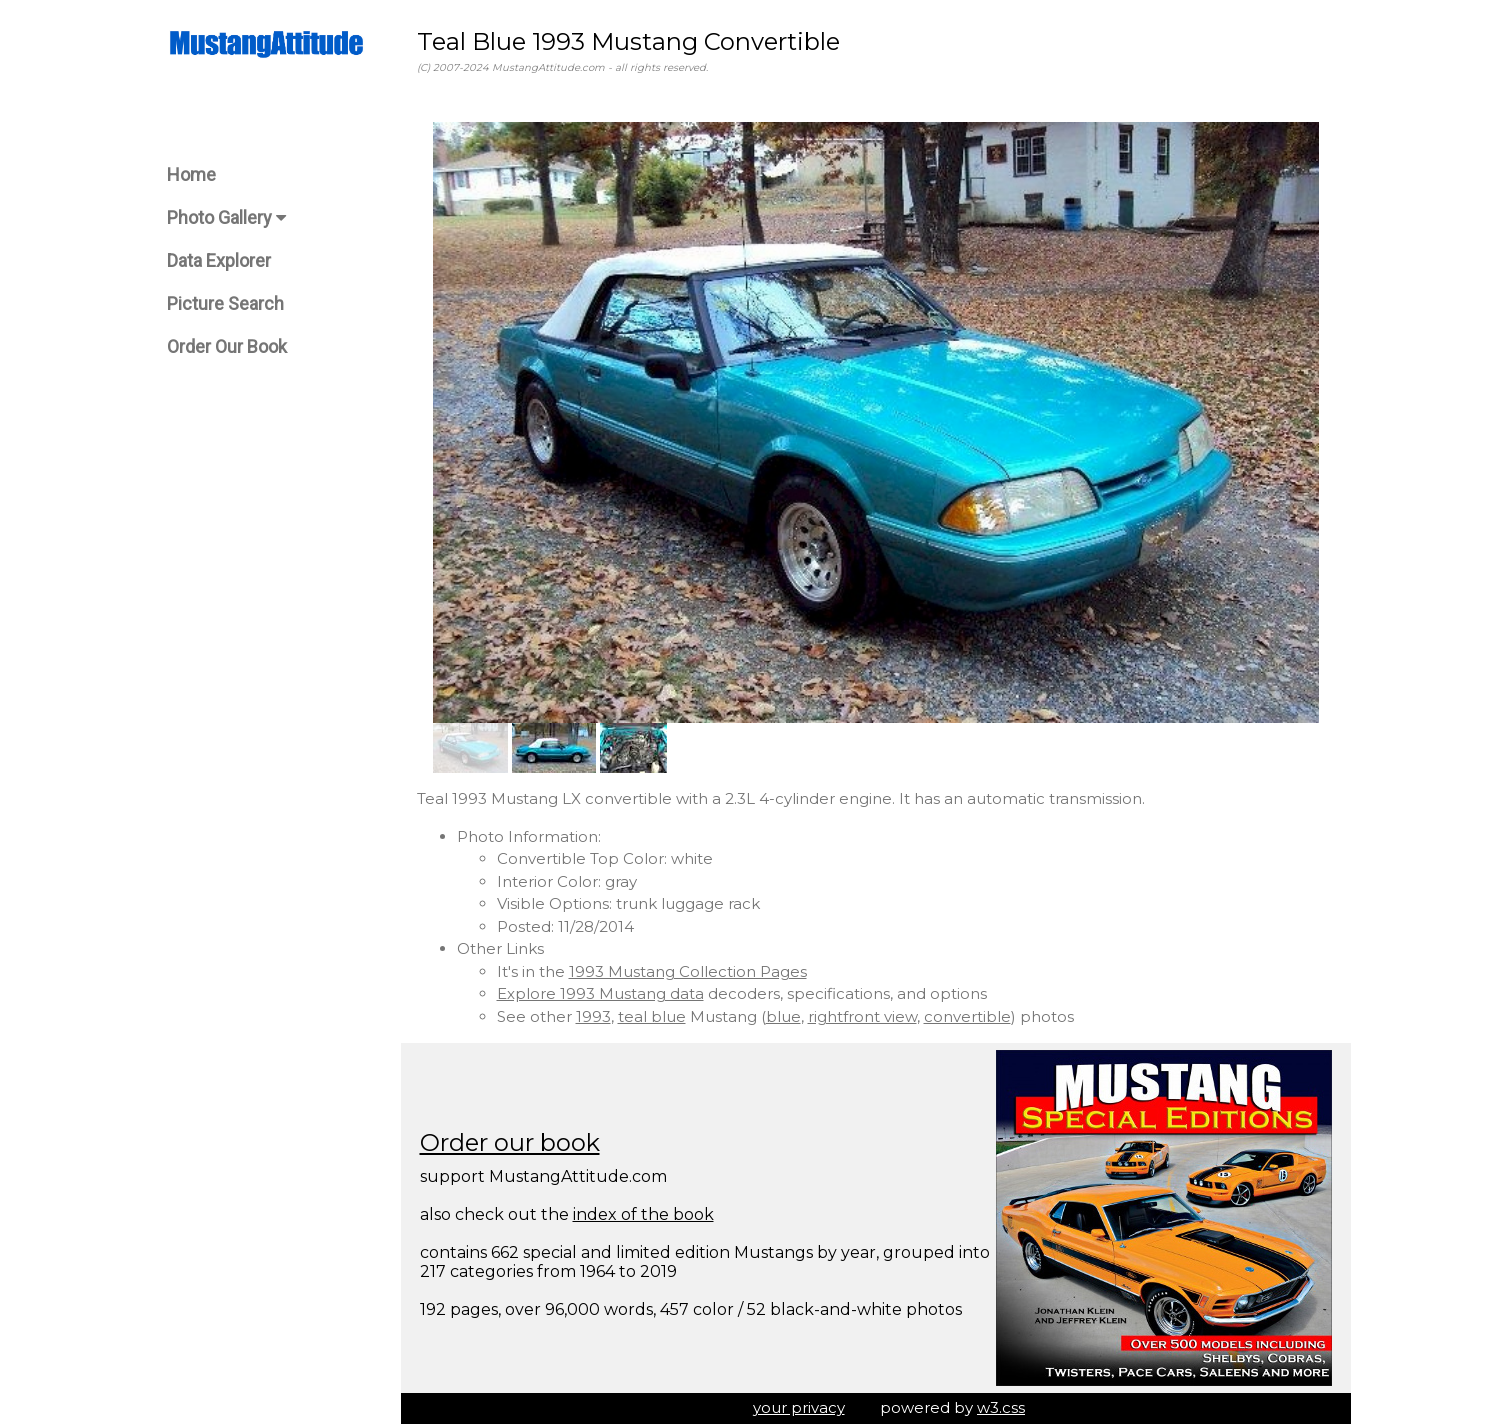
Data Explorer (219, 260)
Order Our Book (227, 346)
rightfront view (862, 1016)
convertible (967, 1016)
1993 (593, 1016)
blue (783, 1016)
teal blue (652, 1016)
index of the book (643, 1214)
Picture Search (225, 303)
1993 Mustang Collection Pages (688, 971)
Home (191, 174)
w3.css (1001, 1407)
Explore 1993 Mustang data (600, 993)
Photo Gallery (226, 217)
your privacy (799, 1407)
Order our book (510, 1142)
